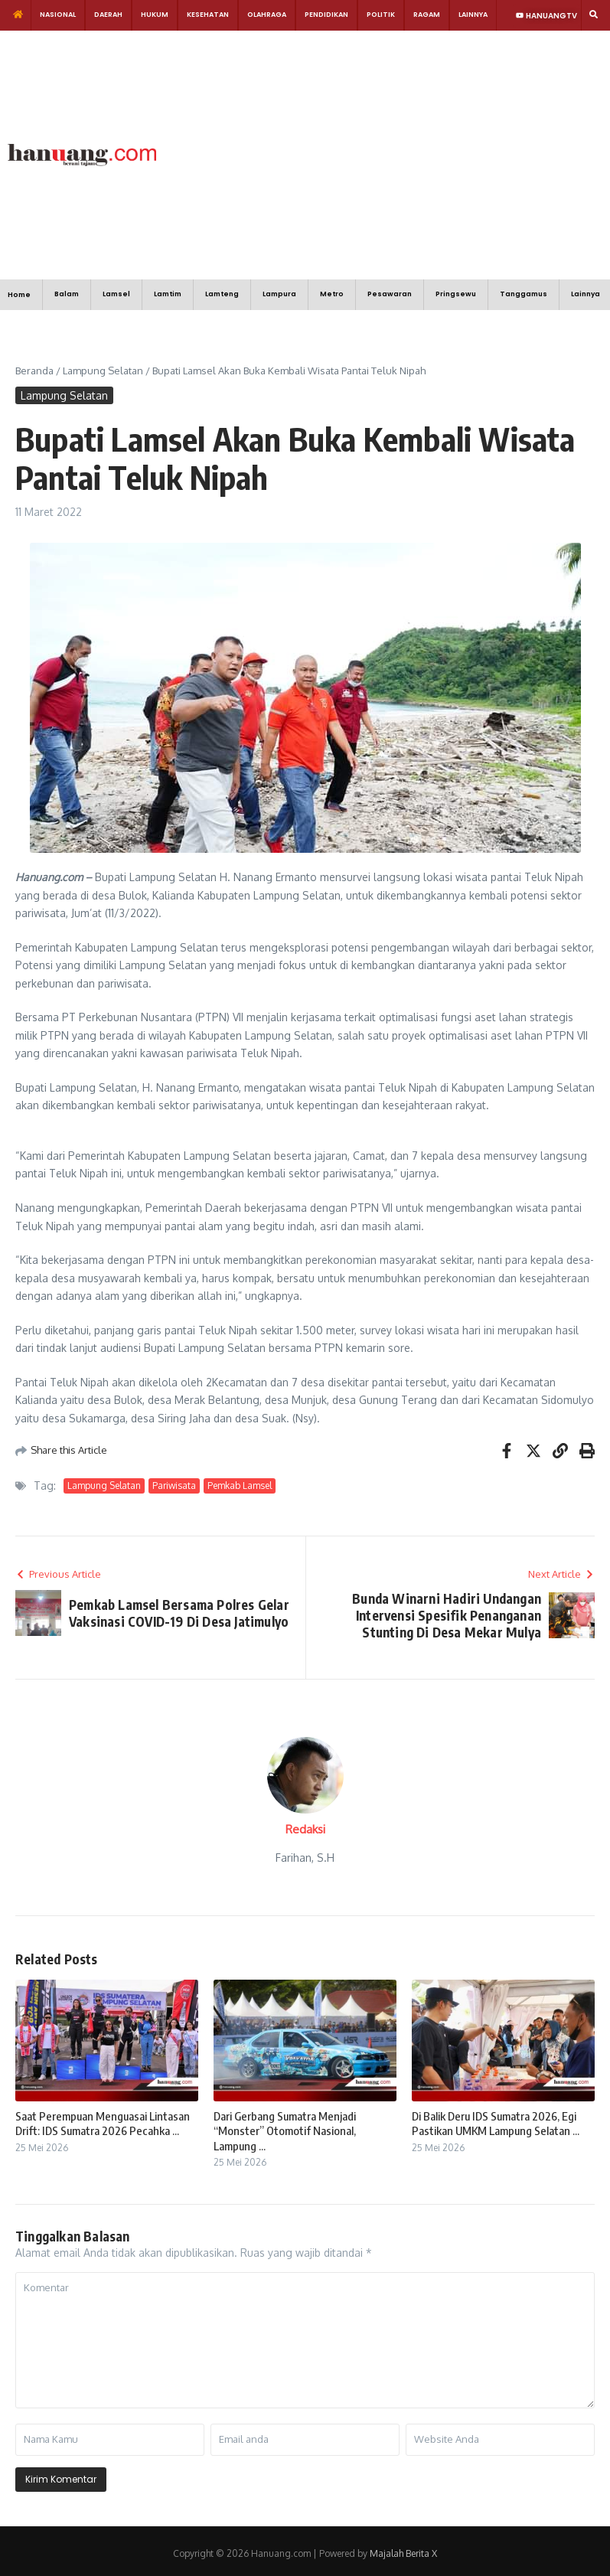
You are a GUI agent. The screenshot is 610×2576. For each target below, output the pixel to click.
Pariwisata (174, 1485)
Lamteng (222, 294)
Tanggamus (523, 294)
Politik (381, 14)
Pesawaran (389, 294)
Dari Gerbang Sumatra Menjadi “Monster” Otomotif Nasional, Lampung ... (285, 2131)
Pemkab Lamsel (239, 1485)
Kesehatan (208, 14)
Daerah (108, 14)
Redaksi (305, 1829)
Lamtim (167, 294)
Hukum (154, 14)
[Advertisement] (379, 153)
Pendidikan (326, 14)
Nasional (58, 14)
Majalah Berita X (403, 2553)
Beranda (34, 370)
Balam (66, 294)
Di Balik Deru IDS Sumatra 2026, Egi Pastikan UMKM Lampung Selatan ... (495, 2123)
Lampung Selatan (103, 370)
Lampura (279, 294)
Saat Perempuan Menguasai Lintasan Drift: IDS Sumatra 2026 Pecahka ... (102, 2123)
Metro (332, 294)
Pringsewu (455, 294)
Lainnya (473, 14)
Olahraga (266, 14)
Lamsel (116, 294)
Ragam (426, 14)
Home (19, 294)
